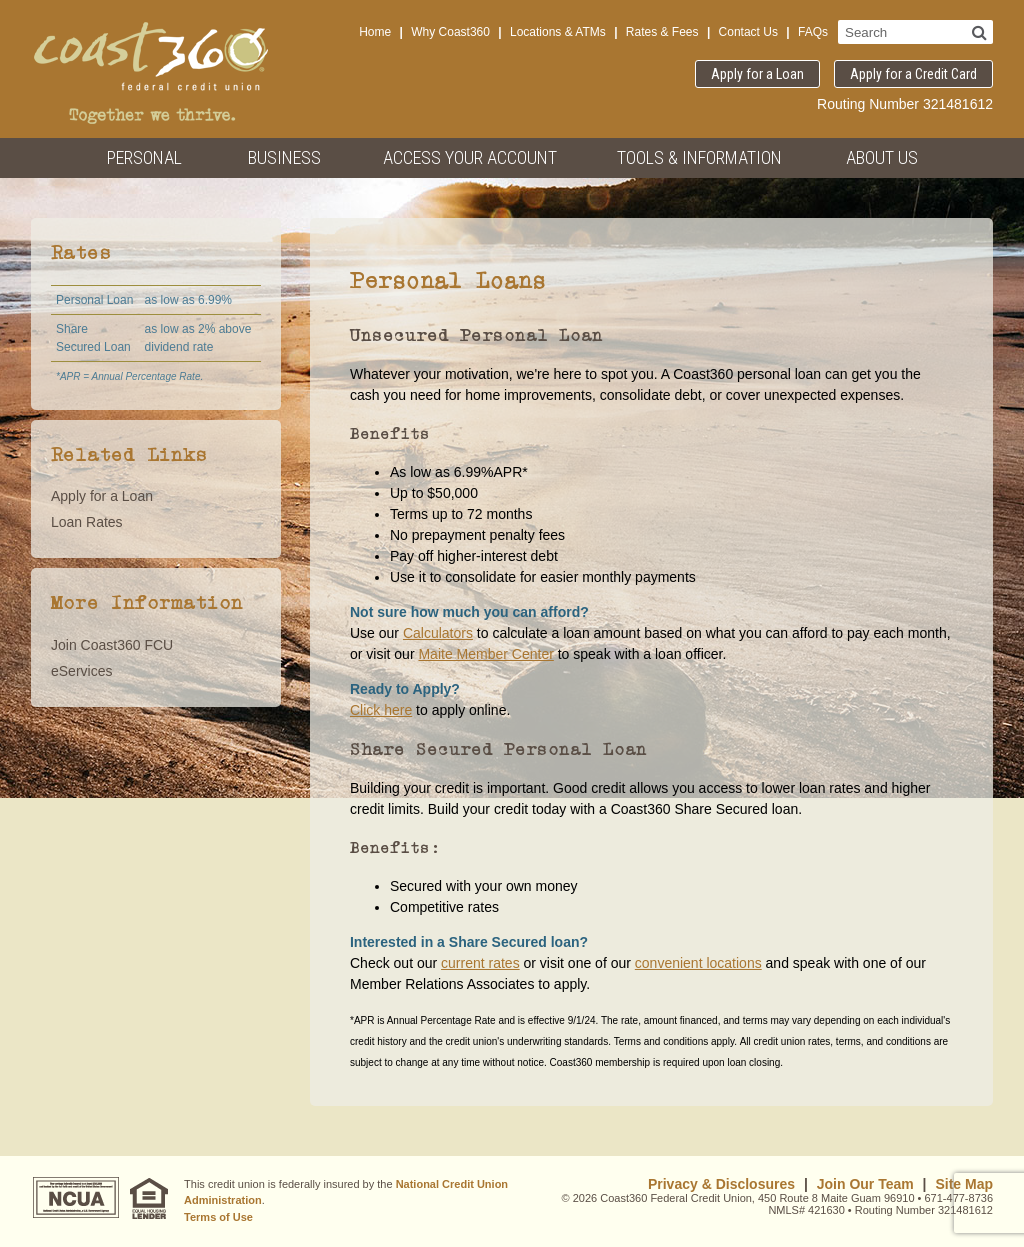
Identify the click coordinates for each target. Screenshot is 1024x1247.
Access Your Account (470, 157)
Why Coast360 (450, 32)
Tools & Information (699, 157)
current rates (480, 963)
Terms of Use (218, 1217)
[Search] (979, 32)
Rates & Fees (662, 32)
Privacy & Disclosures (721, 1184)
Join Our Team (865, 1184)
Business (284, 157)
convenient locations (698, 963)
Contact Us (748, 32)
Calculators (438, 633)
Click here (381, 710)
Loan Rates (87, 522)
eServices (81, 671)
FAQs (813, 32)
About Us (882, 157)
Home (375, 32)
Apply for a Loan (757, 74)
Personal (144, 157)
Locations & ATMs (558, 32)
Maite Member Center (485, 654)
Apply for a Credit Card (913, 74)
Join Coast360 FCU (112, 645)
